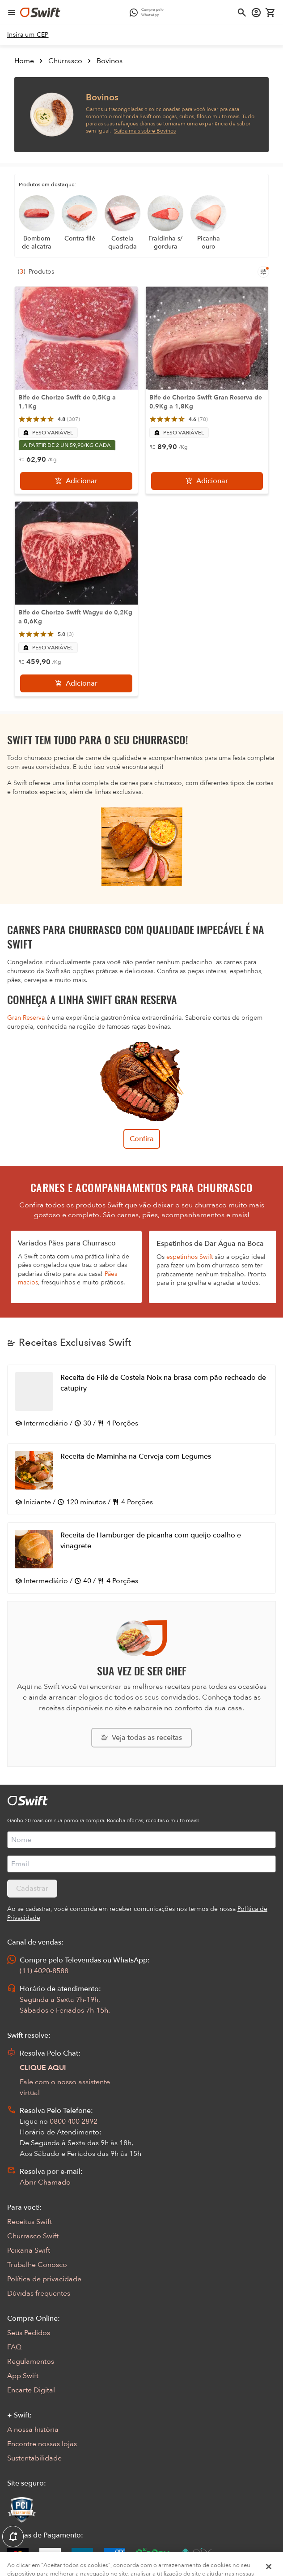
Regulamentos (30, 2361)
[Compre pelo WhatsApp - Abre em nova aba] (148, 12)
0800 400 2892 (73, 2121)
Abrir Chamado (45, 2182)
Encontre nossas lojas (42, 2444)
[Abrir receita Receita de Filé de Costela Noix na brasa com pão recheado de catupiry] (141, 1400)
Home (24, 61)
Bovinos (109, 61)
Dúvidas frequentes (38, 2293)
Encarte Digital (31, 2390)
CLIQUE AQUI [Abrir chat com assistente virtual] (43, 2068)
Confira (142, 1139)
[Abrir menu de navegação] (11, 12)
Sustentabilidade (34, 2458)
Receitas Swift (29, 2222)
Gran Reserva (26, 1017)
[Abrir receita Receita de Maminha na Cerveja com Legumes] (141, 1479)
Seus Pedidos (28, 2333)
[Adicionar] (76, 481)
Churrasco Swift (33, 2236)
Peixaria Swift (28, 2250)
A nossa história (33, 2429)
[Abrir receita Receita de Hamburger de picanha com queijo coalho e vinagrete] (141, 1558)
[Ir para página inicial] (40, 12)
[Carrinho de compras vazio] (270, 12)
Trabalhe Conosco (37, 2265)
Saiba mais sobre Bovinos (145, 130)
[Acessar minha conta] (256, 12)
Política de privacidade (44, 2279)
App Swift (22, 2376)
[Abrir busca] (242, 12)
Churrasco (65, 61)
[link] (28, 34)
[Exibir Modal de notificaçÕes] (13, 2537)
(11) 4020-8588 (44, 1971)
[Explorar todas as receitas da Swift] (141, 1737)
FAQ (14, 2347)
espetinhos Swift (189, 1257)
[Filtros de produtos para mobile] (263, 271)
